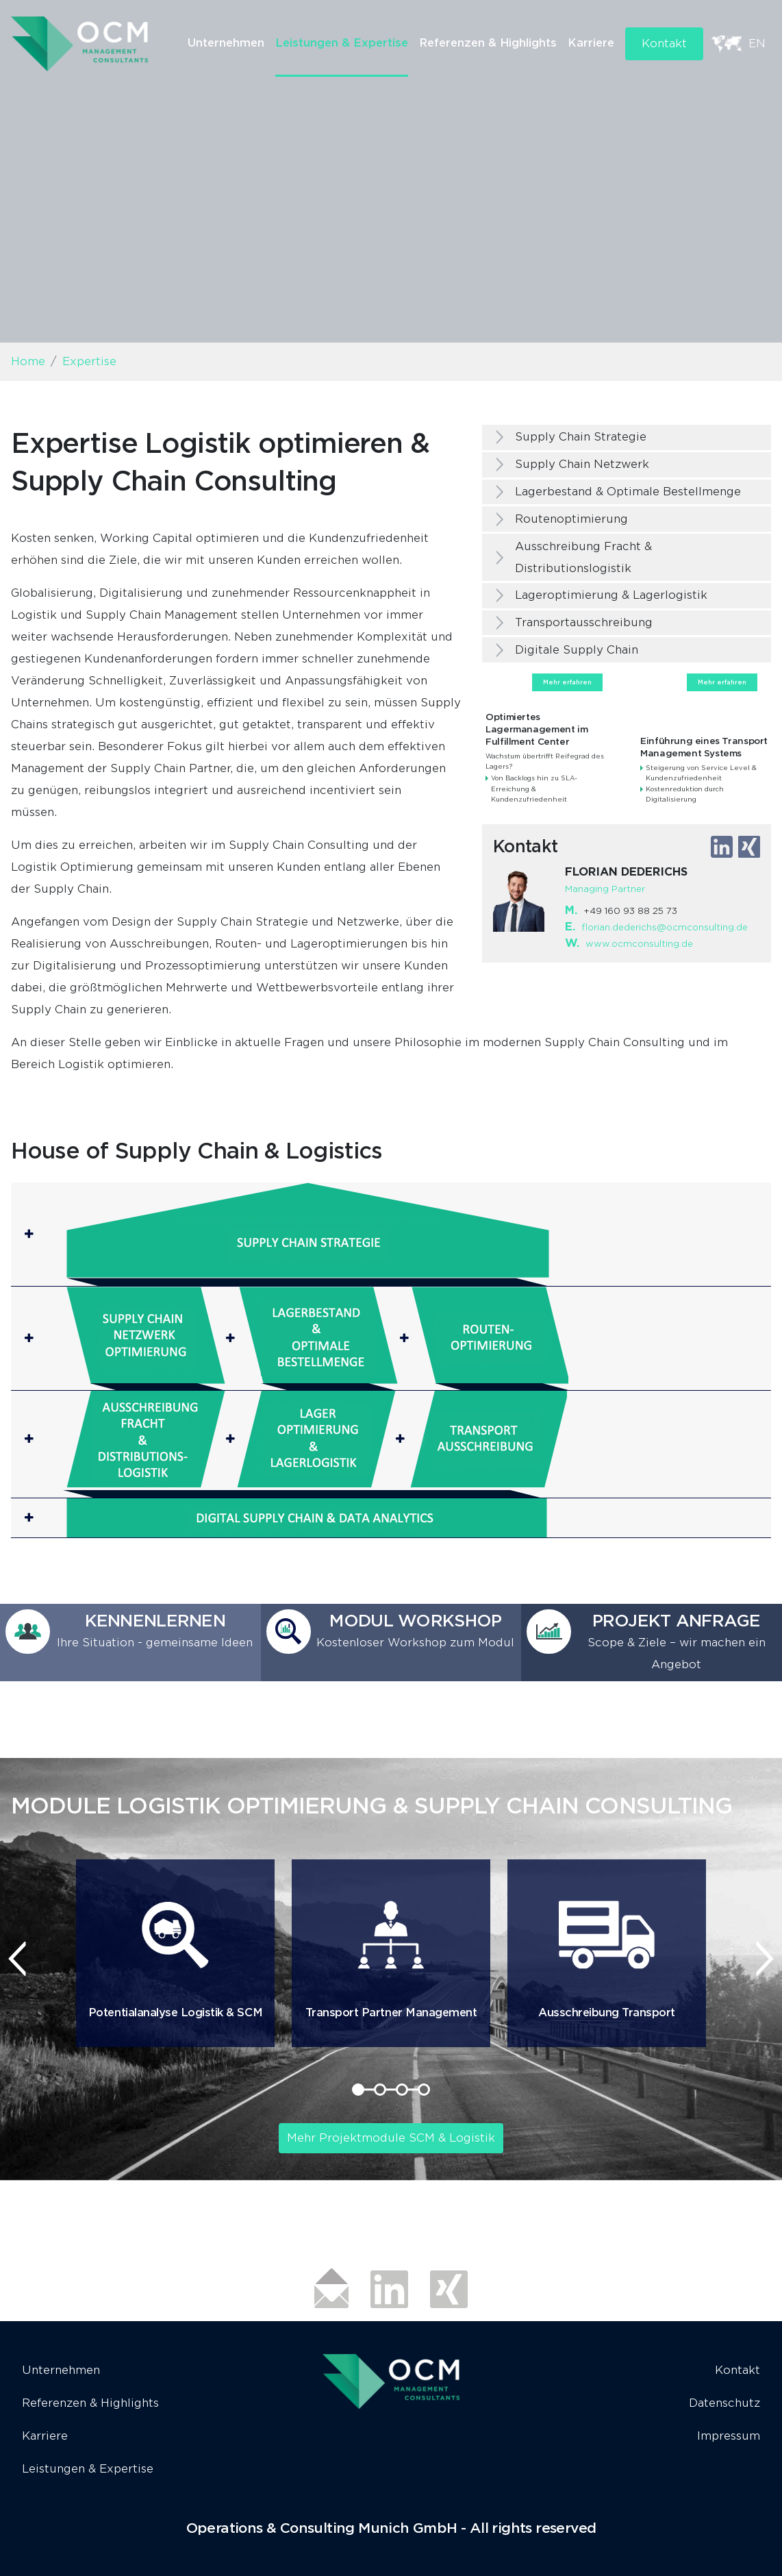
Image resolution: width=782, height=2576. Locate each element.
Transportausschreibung (584, 622)
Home (28, 361)
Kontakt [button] (664, 43)
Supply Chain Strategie (580, 436)
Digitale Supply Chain (576, 649)
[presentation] (17, 1959)
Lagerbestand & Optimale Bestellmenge (628, 491)
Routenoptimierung (571, 518)
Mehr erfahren (567, 682)
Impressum (728, 2435)
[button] (391, 1234)
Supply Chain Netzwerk (582, 464)
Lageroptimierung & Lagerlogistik (611, 595)
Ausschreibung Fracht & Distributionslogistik (583, 557)
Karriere (591, 42)
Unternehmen (226, 42)
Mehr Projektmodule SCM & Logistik (391, 2137)
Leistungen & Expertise (341, 42)
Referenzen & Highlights (488, 42)
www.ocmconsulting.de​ (639, 944)
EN (757, 43)
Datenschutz (724, 2403)
